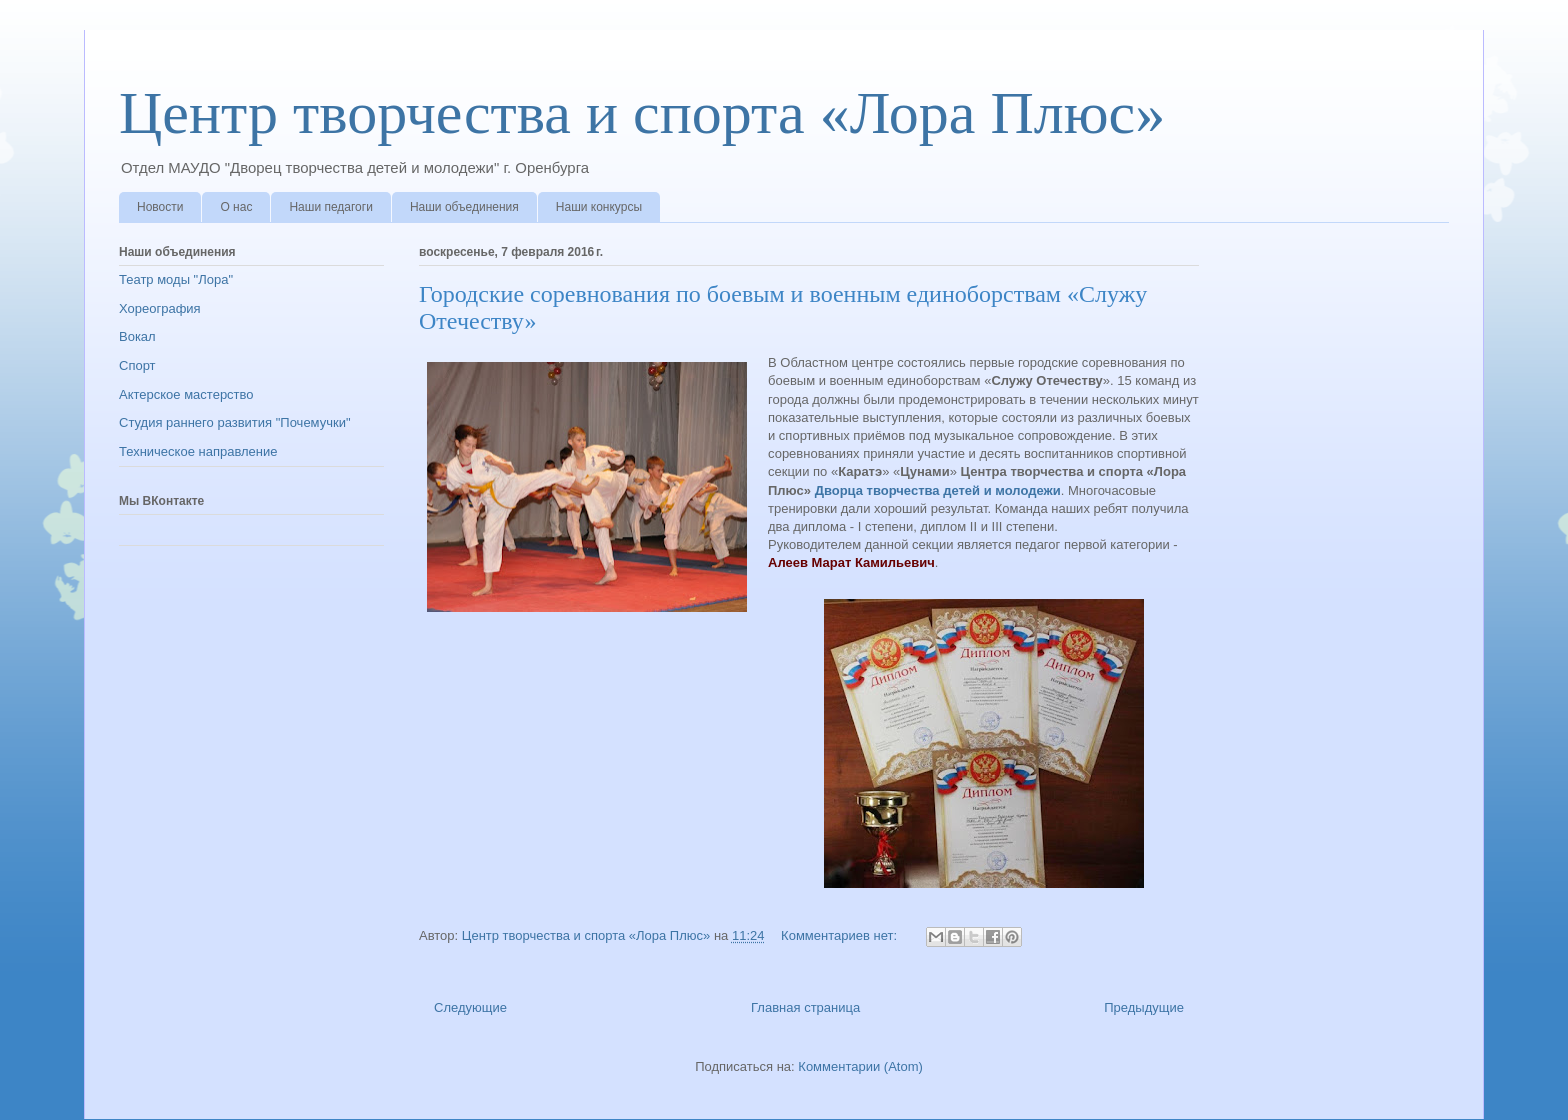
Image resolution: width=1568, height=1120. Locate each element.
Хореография (160, 308)
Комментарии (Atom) (860, 1066)
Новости (160, 207)
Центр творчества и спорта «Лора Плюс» (642, 113)
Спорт (137, 365)
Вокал (137, 336)
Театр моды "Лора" (176, 279)
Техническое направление (198, 451)
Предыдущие (1144, 1007)
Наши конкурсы (599, 207)
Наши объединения (464, 207)
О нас (236, 207)
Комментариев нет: (841, 935)
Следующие (470, 1007)
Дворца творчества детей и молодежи (938, 490)
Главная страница (805, 1007)
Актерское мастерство (186, 394)
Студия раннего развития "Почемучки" (235, 422)
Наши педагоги (330, 207)
